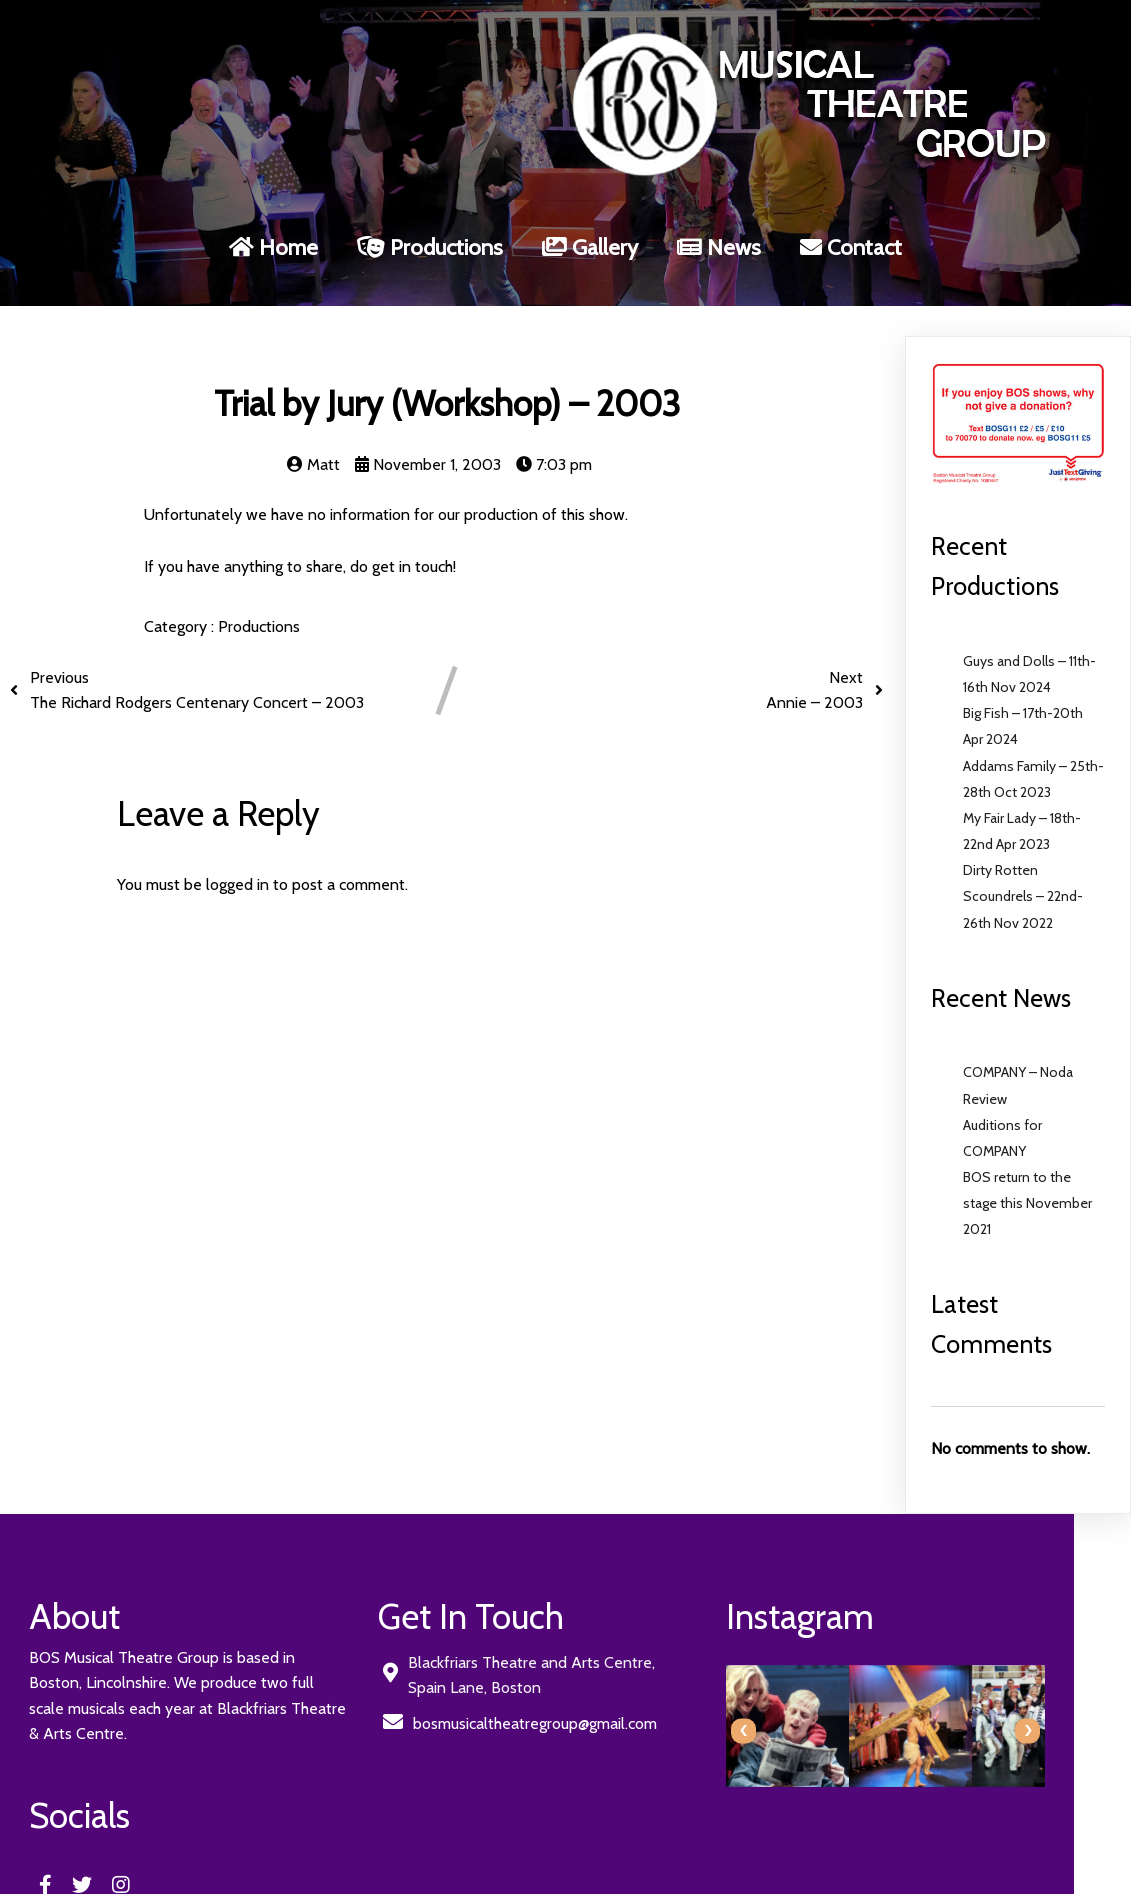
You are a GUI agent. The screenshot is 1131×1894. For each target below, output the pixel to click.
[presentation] (598, 1701)
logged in (237, 854)
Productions (259, 597)
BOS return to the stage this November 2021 (1027, 1174)
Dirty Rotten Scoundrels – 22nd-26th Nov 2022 (1023, 867)
